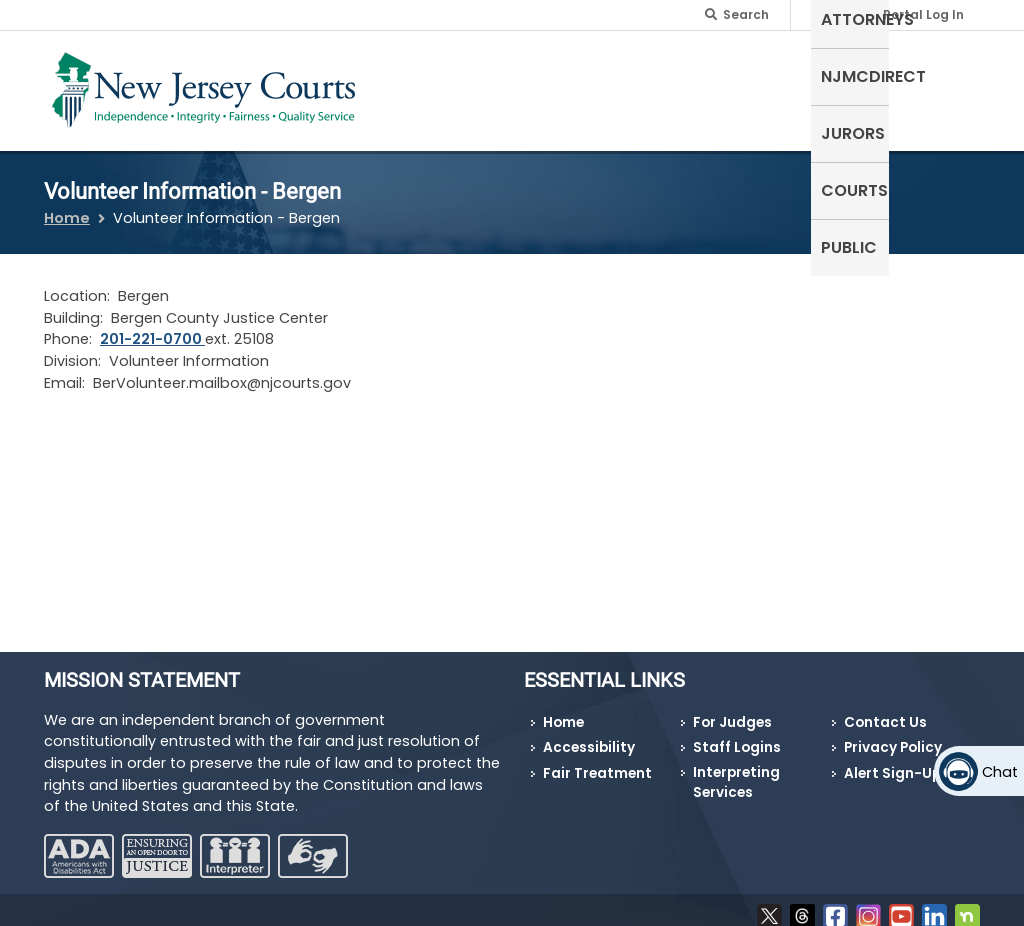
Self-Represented (418, 86)
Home (67, 206)
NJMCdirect (670, 74)
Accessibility (589, 735)
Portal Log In (923, 14)
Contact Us (885, 709)
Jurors (775, 74)
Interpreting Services (736, 770)
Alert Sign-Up (892, 761)
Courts (860, 74)
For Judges (732, 709)
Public (942, 74)
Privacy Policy (893, 735)
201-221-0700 (152, 327)
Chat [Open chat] (1000, 772)
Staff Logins (737, 735)
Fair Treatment (597, 761)
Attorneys (551, 74)
